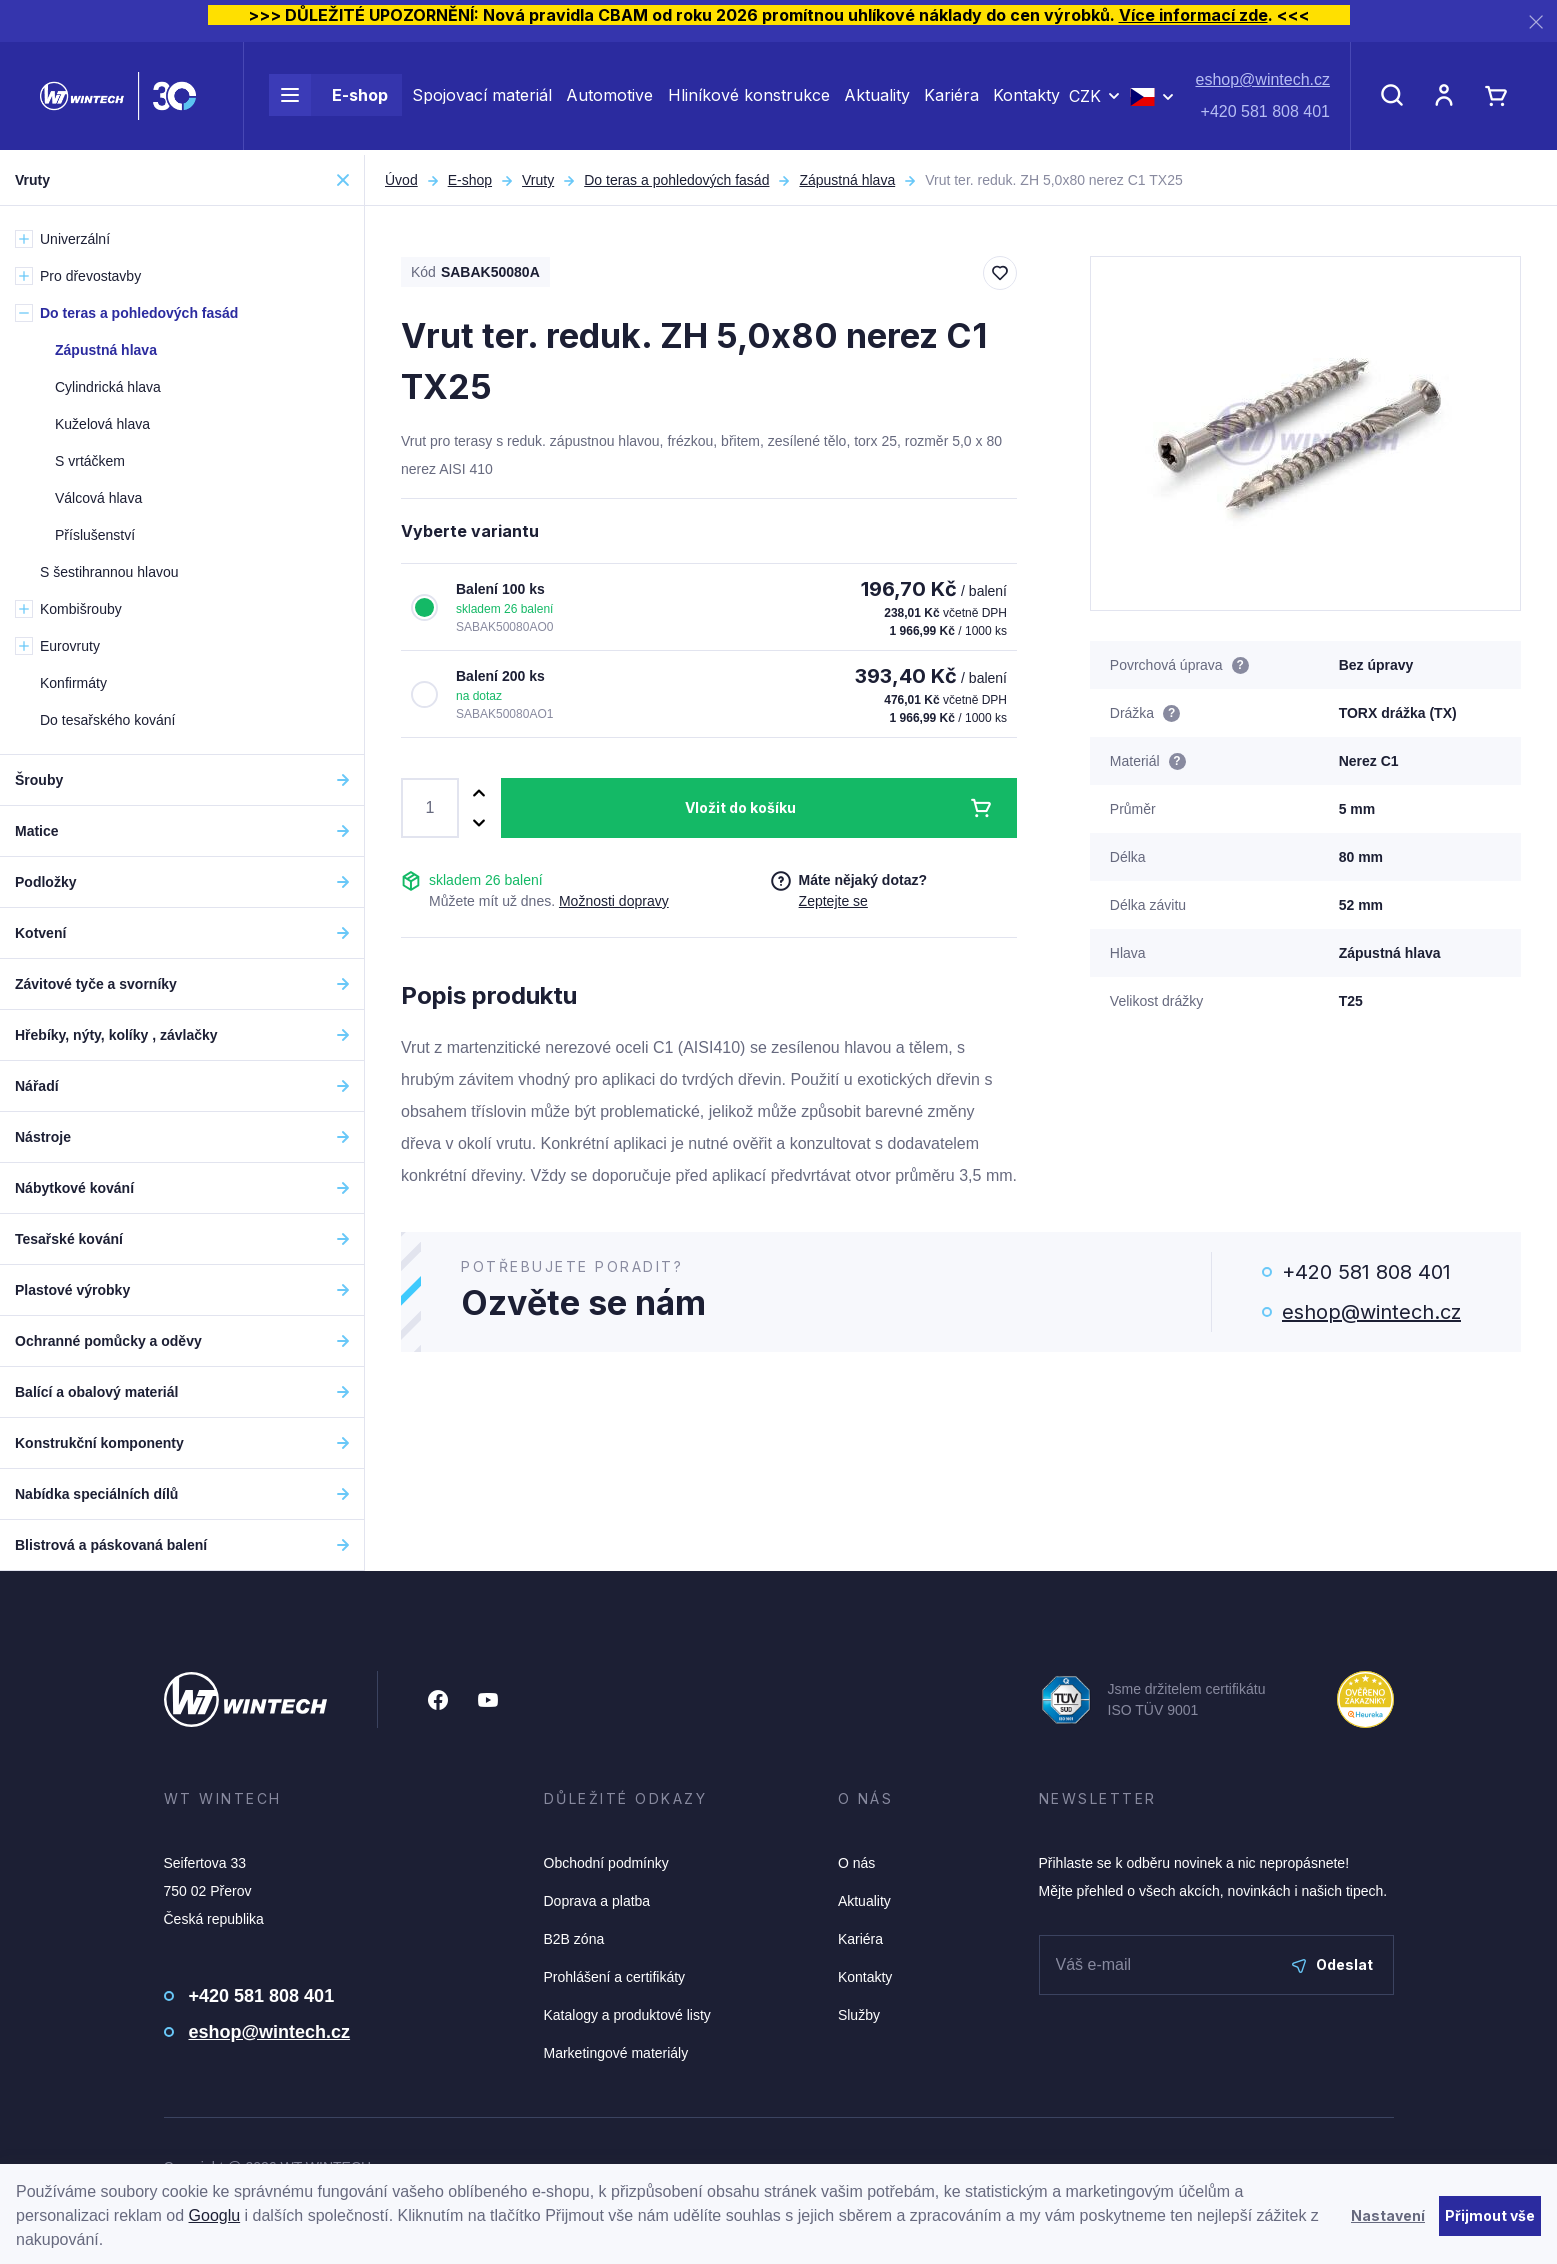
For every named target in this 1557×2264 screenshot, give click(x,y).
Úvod (401, 180)
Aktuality (877, 98)
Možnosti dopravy (614, 901)
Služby (859, 2015)
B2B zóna (574, 1939)
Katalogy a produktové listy (627, 2015)
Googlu (215, 2215)
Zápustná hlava (847, 180)
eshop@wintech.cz (1262, 82)
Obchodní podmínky (606, 1863)
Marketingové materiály (616, 2053)
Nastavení (1388, 2215)
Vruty (538, 180)
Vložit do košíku (740, 807)
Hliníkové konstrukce (749, 98)
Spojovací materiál (482, 98)
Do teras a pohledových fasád (676, 180)
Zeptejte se (833, 901)
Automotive (609, 98)
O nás (856, 1863)
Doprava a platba (597, 1901)
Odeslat (1332, 1964)
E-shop (328, 98)
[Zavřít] (1536, 21)
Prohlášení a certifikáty (615, 1977)
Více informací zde (1193, 15)
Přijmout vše (1490, 2215)
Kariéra (951, 98)
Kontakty (1026, 98)
